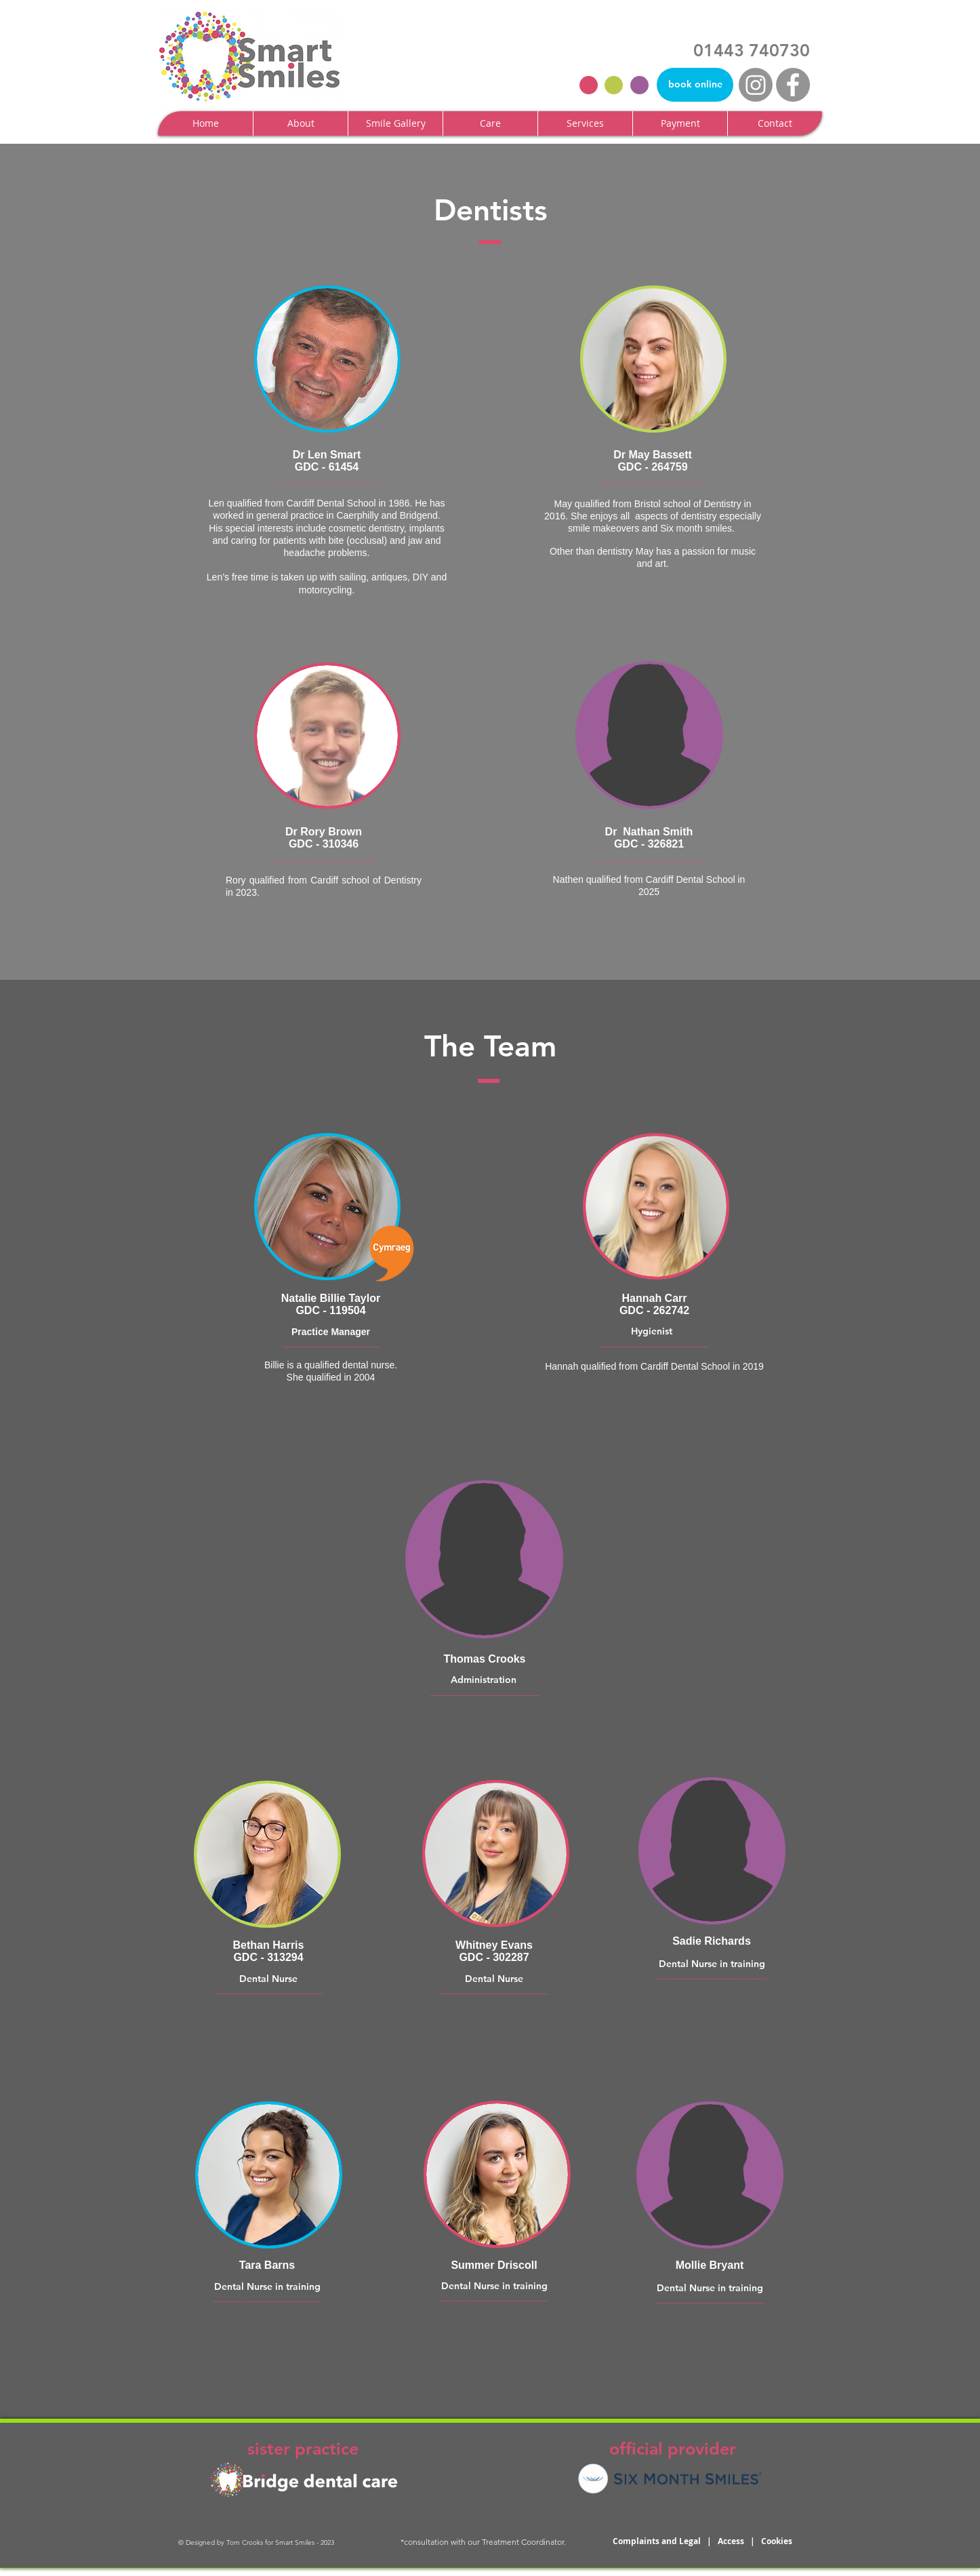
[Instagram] (756, 85)
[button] (300, 123)
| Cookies (771, 2541)
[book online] (695, 85)
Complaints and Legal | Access (681, 2541)
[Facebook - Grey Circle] (793, 85)
